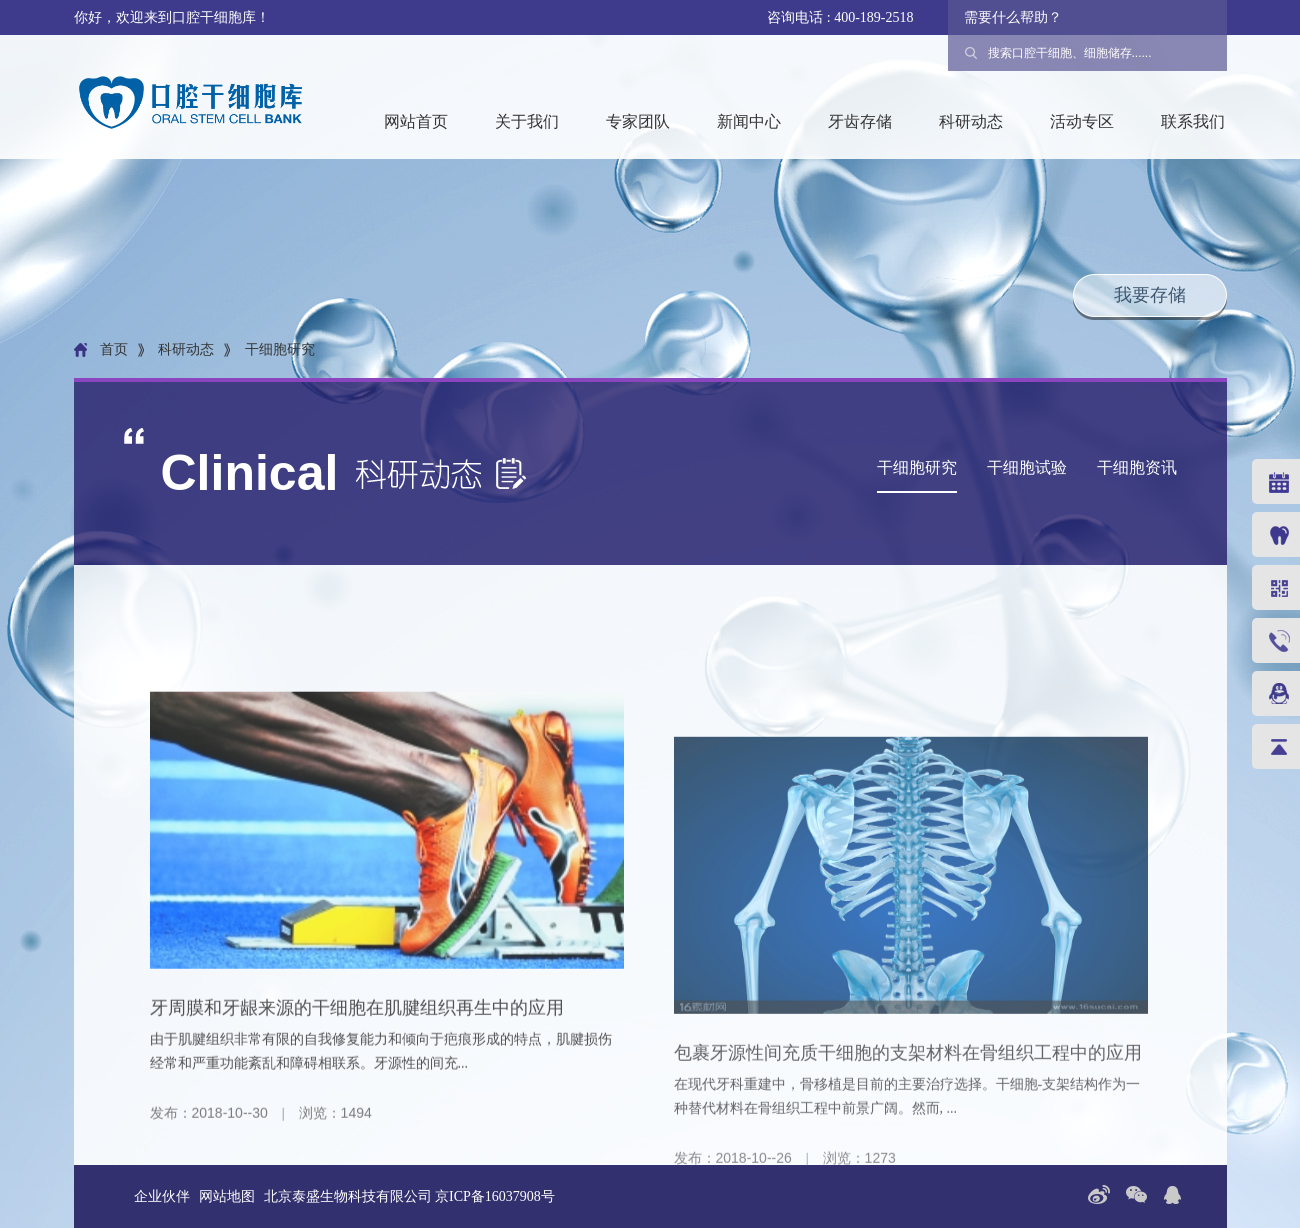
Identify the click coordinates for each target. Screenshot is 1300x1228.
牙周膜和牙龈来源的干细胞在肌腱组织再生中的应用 (357, 1105)
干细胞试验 (1027, 467)
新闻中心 (749, 121)
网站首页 (416, 121)
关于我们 (527, 121)
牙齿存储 (860, 121)
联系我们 (1193, 121)
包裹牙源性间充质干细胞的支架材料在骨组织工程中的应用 (908, 1191)
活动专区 (1082, 121)
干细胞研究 (917, 467)
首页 (114, 350)
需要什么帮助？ (1013, 17)
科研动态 (971, 121)
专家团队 (638, 121)
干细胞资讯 (1137, 467)
